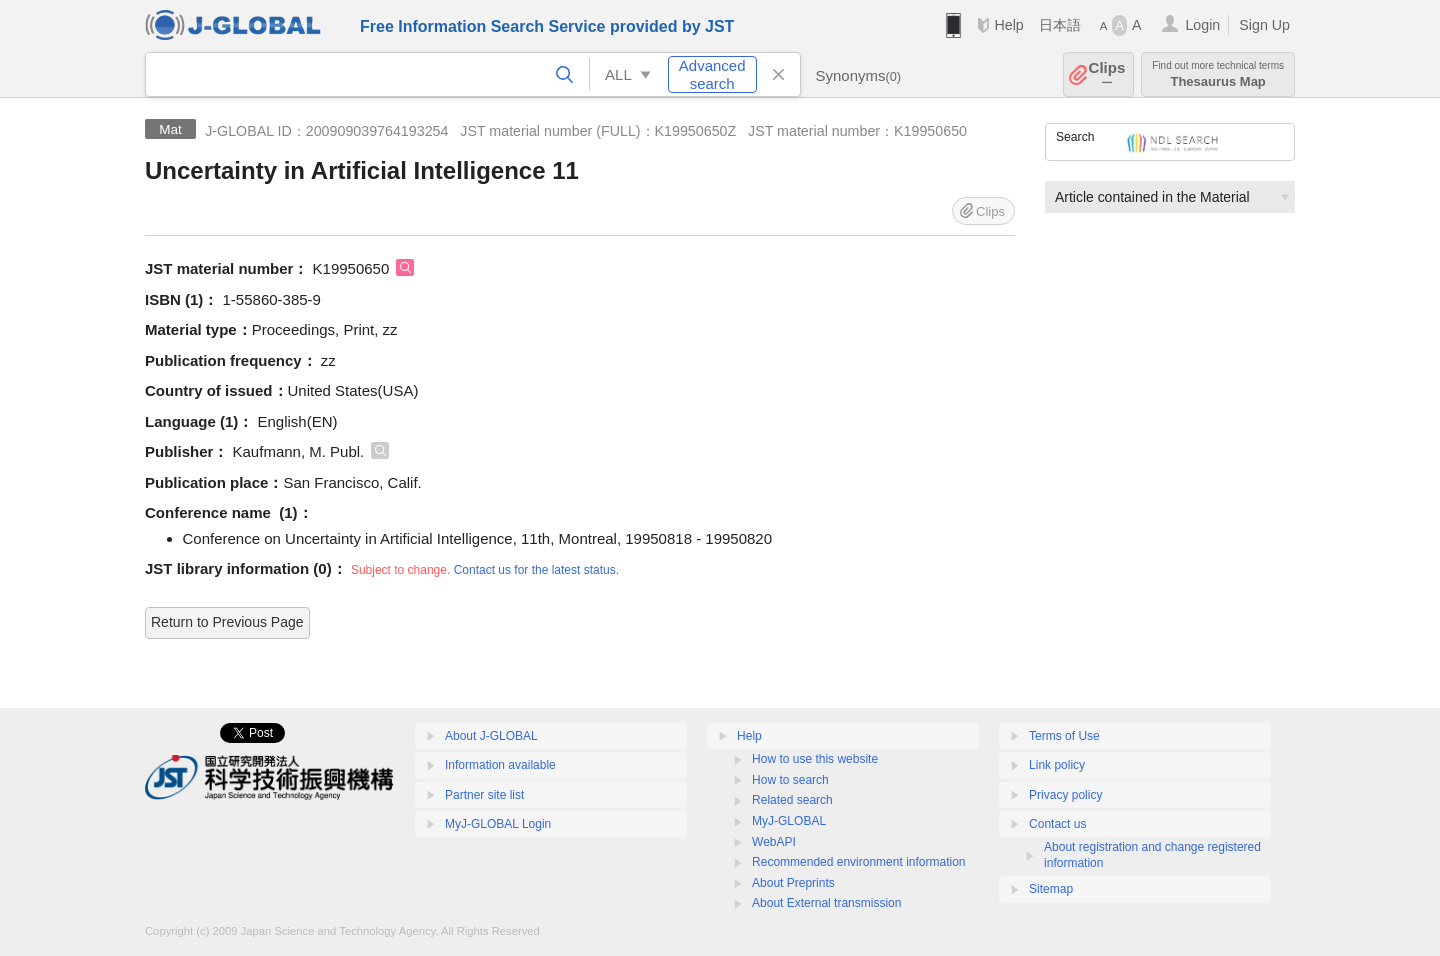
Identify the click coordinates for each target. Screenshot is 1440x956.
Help (1008, 25)
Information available (500, 765)
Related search (792, 800)
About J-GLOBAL (491, 736)
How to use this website (815, 759)
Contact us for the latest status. (536, 570)
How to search (790, 780)
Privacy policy (1065, 795)
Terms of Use (1064, 736)
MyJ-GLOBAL (789, 821)
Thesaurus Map (1218, 74)
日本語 (1060, 25)
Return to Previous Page (227, 622)
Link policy (1057, 765)
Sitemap (1051, 889)
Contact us (1057, 824)
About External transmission (826, 903)
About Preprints (793, 883)
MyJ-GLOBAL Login (498, 824)
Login (1202, 25)
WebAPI (774, 842)
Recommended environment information (858, 862)
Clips (1107, 74)
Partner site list (484, 795)
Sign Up (1264, 25)
